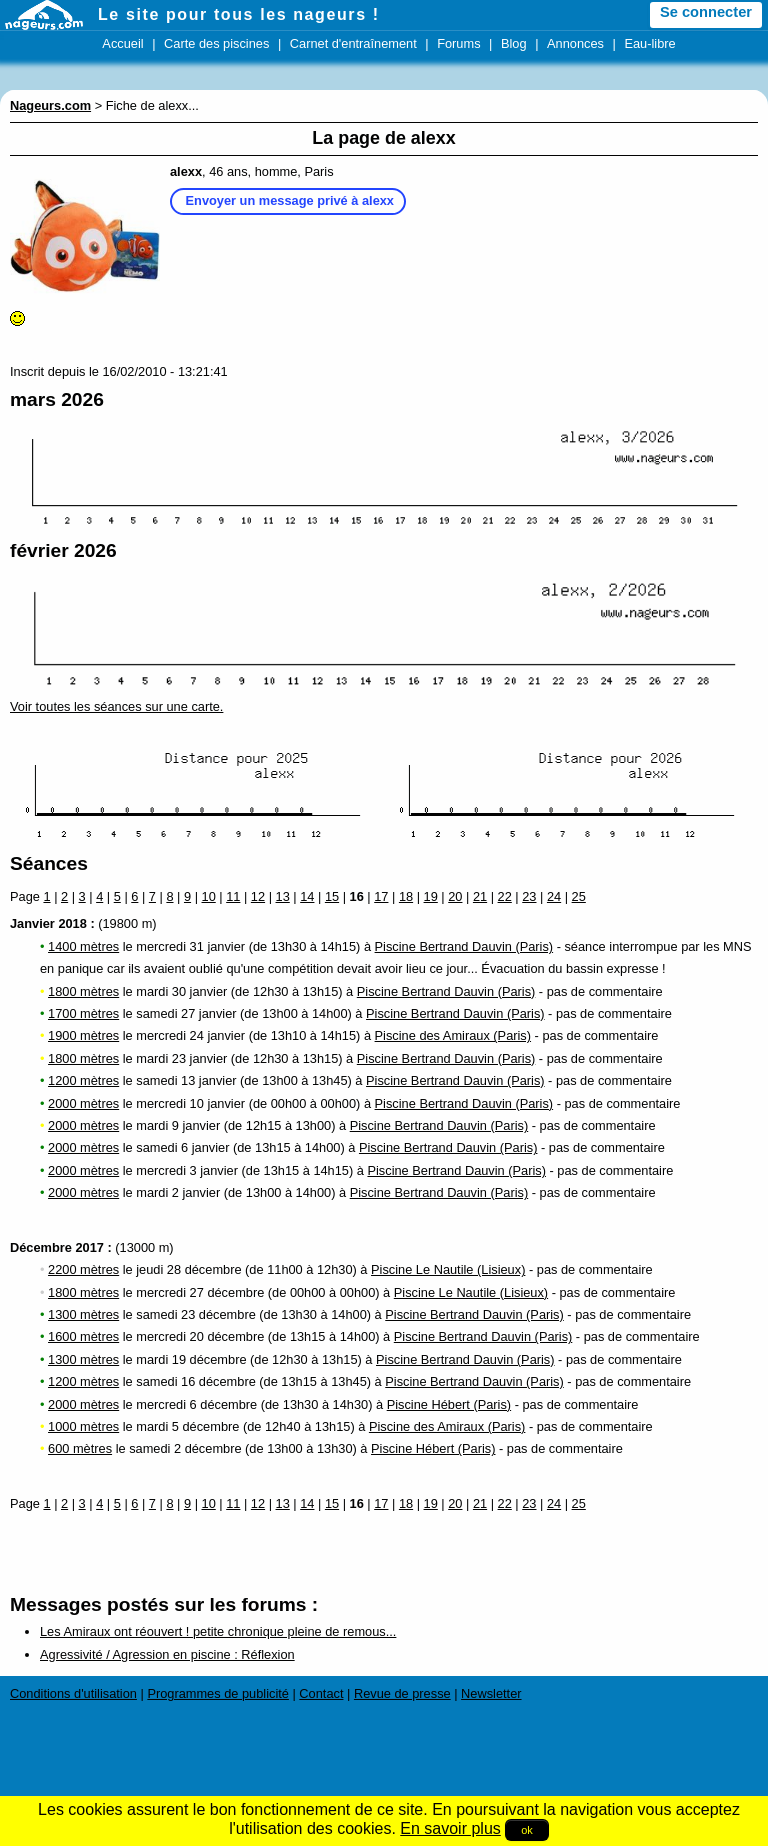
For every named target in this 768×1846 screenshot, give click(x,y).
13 (283, 896)
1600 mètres (83, 1336)
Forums (458, 43)
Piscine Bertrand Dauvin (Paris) (464, 946)
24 (554, 896)
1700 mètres (83, 1013)
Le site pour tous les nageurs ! (239, 14)
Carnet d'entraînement (353, 43)
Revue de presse (402, 1693)
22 (505, 896)
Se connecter (706, 12)
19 (431, 896)
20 (455, 896)
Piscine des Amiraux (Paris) (453, 1035)
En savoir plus (450, 1828)
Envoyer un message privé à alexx (290, 200)
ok (527, 1830)
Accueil (122, 43)
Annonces (575, 43)
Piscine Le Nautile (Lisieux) (448, 1269)
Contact (321, 1693)
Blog (514, 43)
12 (258, 896)
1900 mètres (83, 1035)
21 (480, 896)
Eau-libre (649, 43)
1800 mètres (83, 991)
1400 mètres (83, 946)
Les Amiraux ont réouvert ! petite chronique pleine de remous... (218, 1631)
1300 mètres (83, 1314)
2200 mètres (83, 1269)
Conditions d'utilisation (73, 1693)
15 (332, 896)
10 (209, 896)
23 (529, 896)
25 (579, 896)
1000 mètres (83, 1426)
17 (381, 896)
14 (307, 896)
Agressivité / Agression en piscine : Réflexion (167, 1654)
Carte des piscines (216, 43)
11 (233, 896)
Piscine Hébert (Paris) (449, 1404)
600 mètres (80, 1448)
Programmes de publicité (218, 1693)
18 (406, 896)
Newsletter (491, 1693)
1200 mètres (83, 1080)
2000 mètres (83, 1103)
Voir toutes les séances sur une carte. (116, 706)
